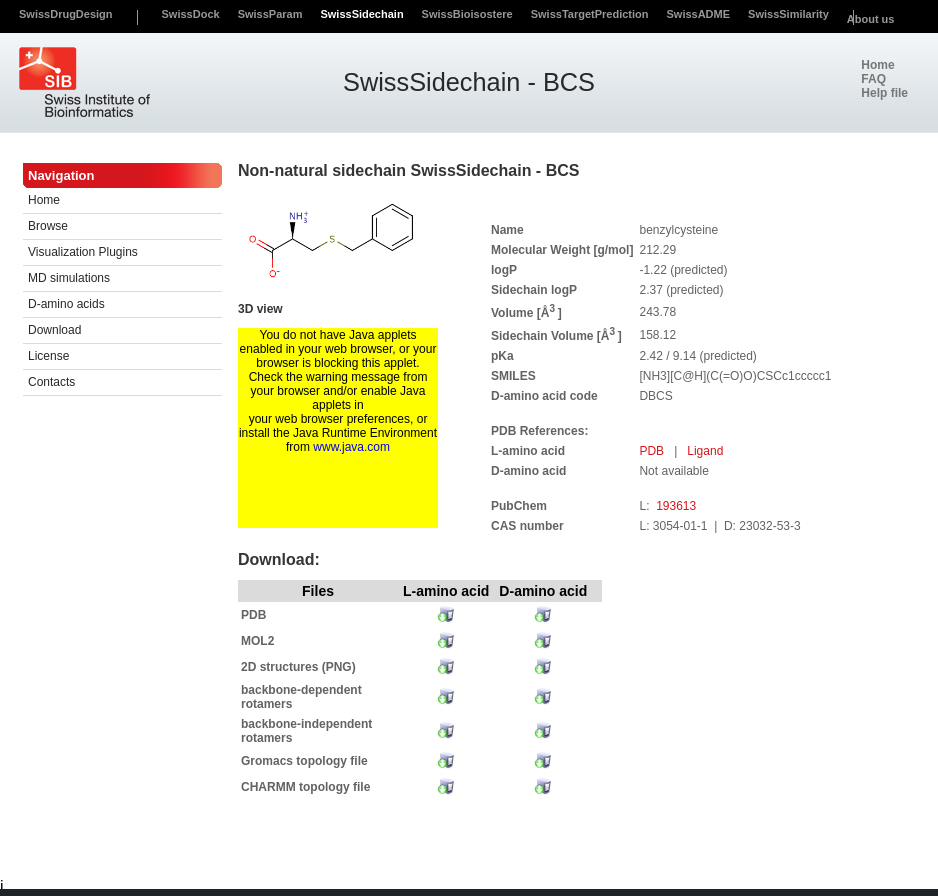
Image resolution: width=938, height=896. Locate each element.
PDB (653, 451)
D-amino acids (66, 304)
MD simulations (69, 278)
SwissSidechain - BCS (469, 82)
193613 (676, 506)
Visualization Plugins (83, 252)
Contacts (51, 382)
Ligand (705, 451)
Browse (48, 226)
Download (54, 330)
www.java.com (351, 447)
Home (44, 200)
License (48, 356)
